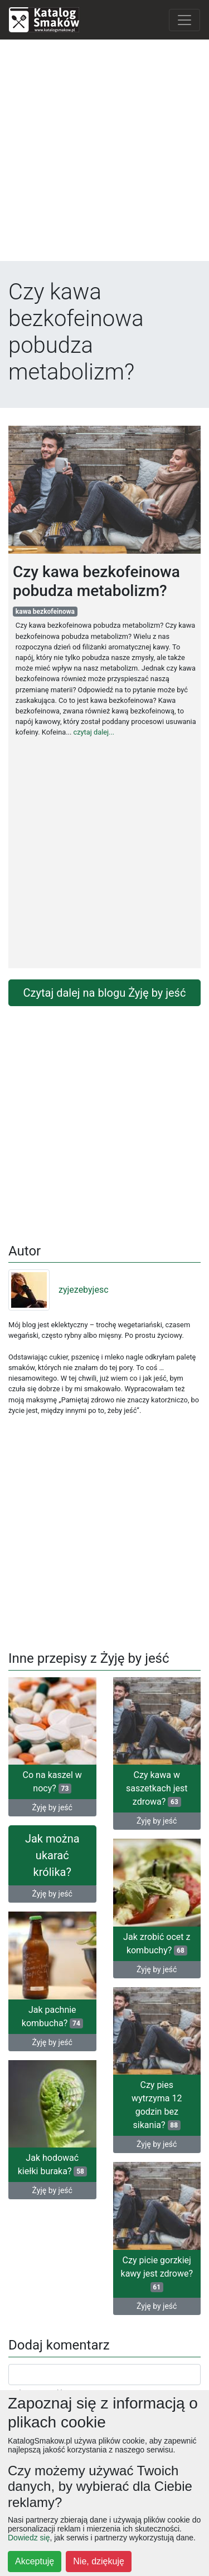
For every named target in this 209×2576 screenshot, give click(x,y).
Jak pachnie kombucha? (52, 2016)
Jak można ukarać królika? (52, 1855)
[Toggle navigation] (184, 20)
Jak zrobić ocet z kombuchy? (156, 1944)
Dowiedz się (29, 2537)
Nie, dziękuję (98, 2561)
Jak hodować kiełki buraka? (52, 2164)
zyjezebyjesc (58, 1289)
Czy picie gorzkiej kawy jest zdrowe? (157, 2273)
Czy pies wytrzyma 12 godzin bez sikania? (157, 2105)
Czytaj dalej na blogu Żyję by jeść (104, 992)
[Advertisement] (104, 152)
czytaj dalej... (93, 732)
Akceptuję (34, 2561)
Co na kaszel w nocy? (52, 1782)
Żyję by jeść (52, 1807)
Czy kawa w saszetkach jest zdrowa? (157, 1788)
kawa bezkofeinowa (45, 611)
